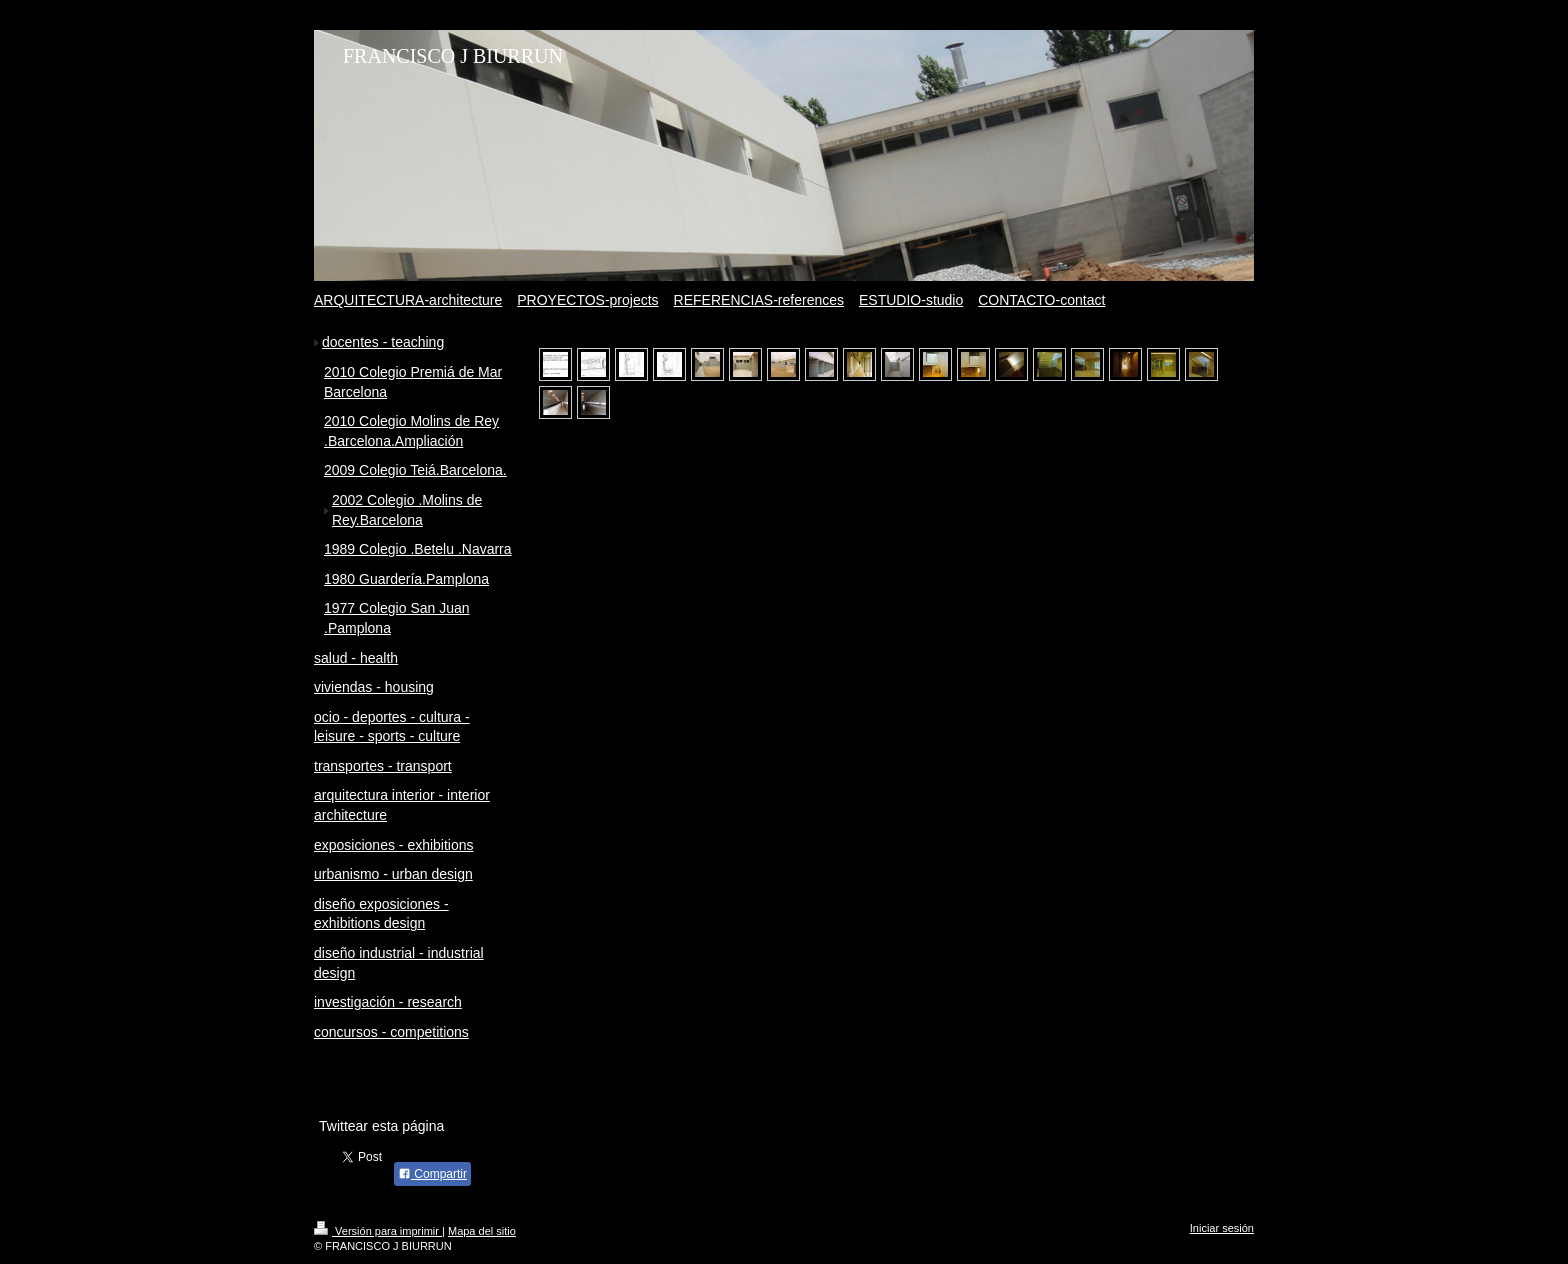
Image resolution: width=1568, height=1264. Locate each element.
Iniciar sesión (1222, 1228)
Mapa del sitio (482, 1231)
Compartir (432, 1174)
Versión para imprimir (378, 1231)
